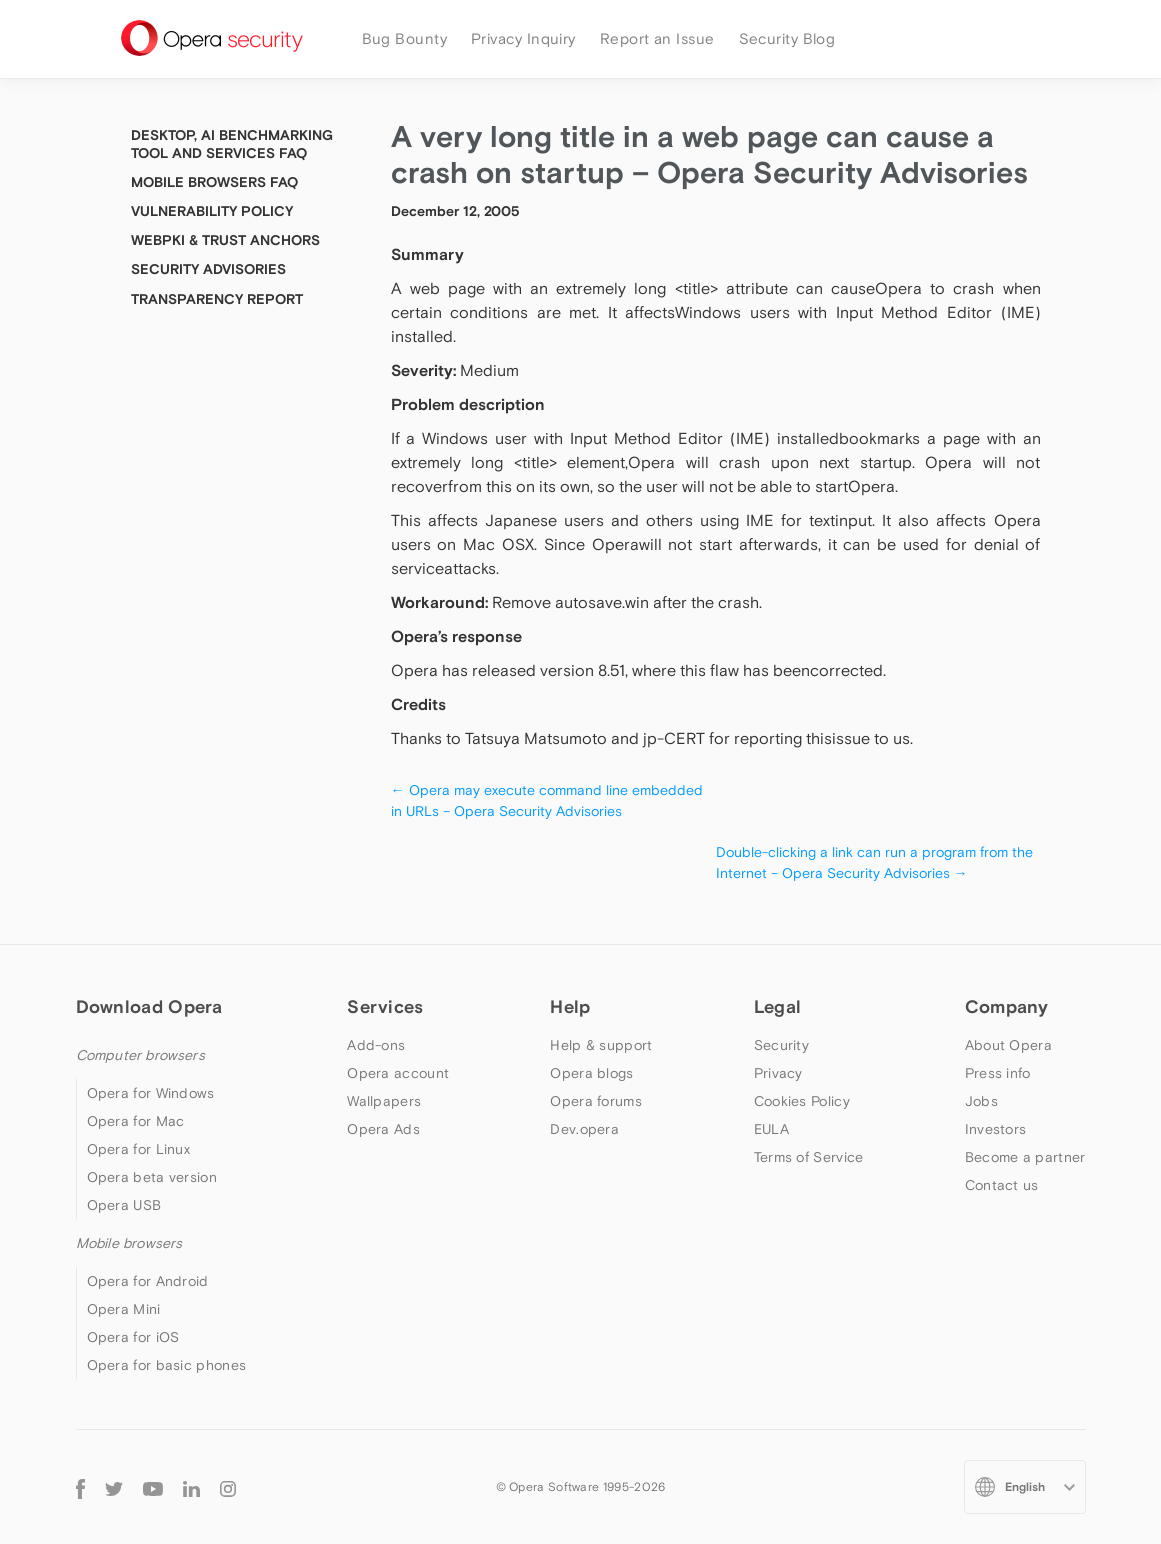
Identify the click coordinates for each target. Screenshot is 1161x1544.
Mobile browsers (129, 1243)
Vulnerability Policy (212, 211)
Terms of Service (809, 1157)
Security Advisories (208, 269)
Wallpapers (384, 1101)
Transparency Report (217, 299)
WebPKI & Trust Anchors (225, 240)
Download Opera (149, 1006)
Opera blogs (591, 1073)
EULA (771, 1129)
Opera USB (124, 1205)
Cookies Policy (802, 1101)
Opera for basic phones (167, 1365)
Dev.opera (584, 1129)
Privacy (778, 1073)
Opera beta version (152, 1177)
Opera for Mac (136, 1121)
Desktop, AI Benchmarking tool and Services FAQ (232, 144)
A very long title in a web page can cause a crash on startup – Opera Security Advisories (709, 154)
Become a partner (1025, 1157)
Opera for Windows (151, 1093)
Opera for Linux (139, 1149)
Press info (998, 1073)
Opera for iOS (133, 1337)
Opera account (398, 1073)
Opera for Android (148, 1281)
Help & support (601, 1045)
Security (781, 1045)
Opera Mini (124, 1309)
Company (1007, 1006)
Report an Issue (657, 38)
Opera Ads (383, 1129)
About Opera (1008, 1045)
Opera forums (596, 1101)
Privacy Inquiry (523, 38)
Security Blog (787, 38)
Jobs (981, 1101)
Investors (996, 1129)
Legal (778, 1006)
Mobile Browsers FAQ (214, 182)
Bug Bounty (405, 38)
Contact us (1002, 1185)
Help (570, 1006)
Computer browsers (140, 1055)
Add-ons (376, 1045)
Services (385, 1006)
